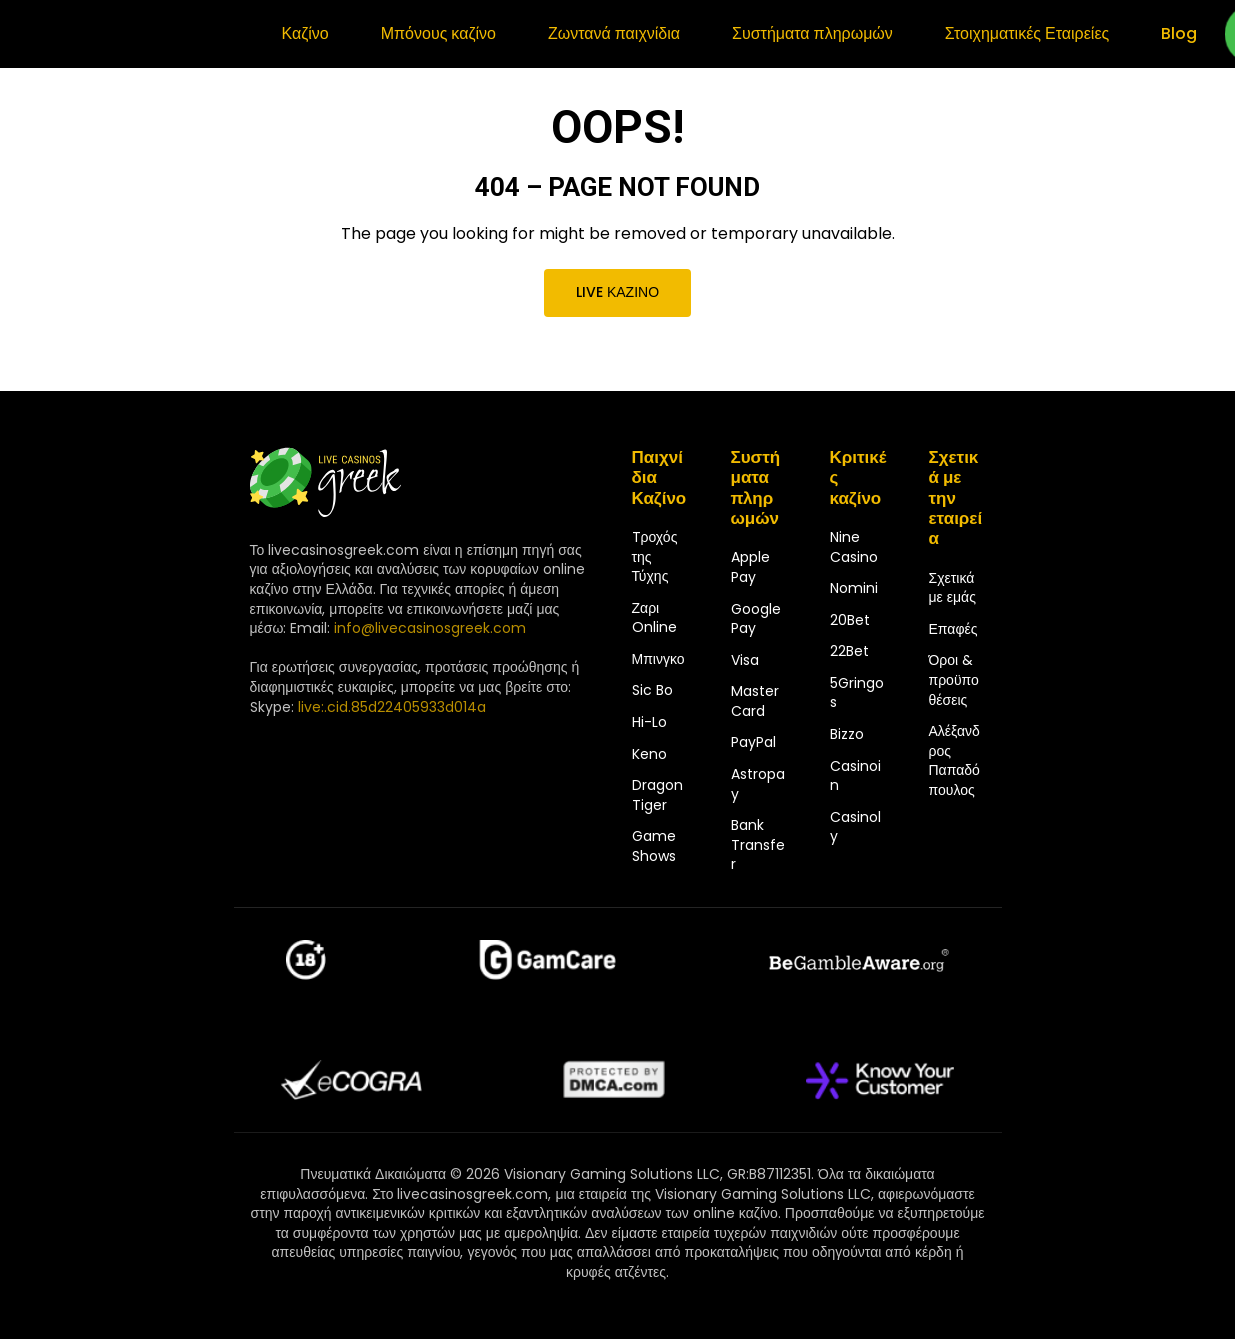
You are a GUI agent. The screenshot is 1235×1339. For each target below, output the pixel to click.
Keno (649, 754)
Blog (1179, 34)
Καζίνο (305, 34)
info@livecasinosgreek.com (430, 628)
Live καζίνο (617, 292)
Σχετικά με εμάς (952, 588)
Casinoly (855, 827)
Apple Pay (750, 567)
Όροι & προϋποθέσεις (954, 679)
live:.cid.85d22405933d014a (392, 707)
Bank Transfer (758, 844)
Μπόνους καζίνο (438, 34)
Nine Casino (854, 547)
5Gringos (857, 693)
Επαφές (953, 629)
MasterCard (755, 701)
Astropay (758, 784)
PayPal (753, 742)
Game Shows (654, 846)
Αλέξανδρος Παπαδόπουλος (954, 760)
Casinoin (855, 776)
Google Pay (756, 619)
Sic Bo (652, 690)
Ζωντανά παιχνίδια (614, 34)
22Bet (849, 651)
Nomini (854, 588)
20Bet (850, 620)
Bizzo (847, 734)
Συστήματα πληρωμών (812, 34)
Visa (745, 660)
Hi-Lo (649, 722)
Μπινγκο (658, 659)
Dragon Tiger (657, 795)
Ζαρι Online (654, 618)
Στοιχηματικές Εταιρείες (1027, 34)
